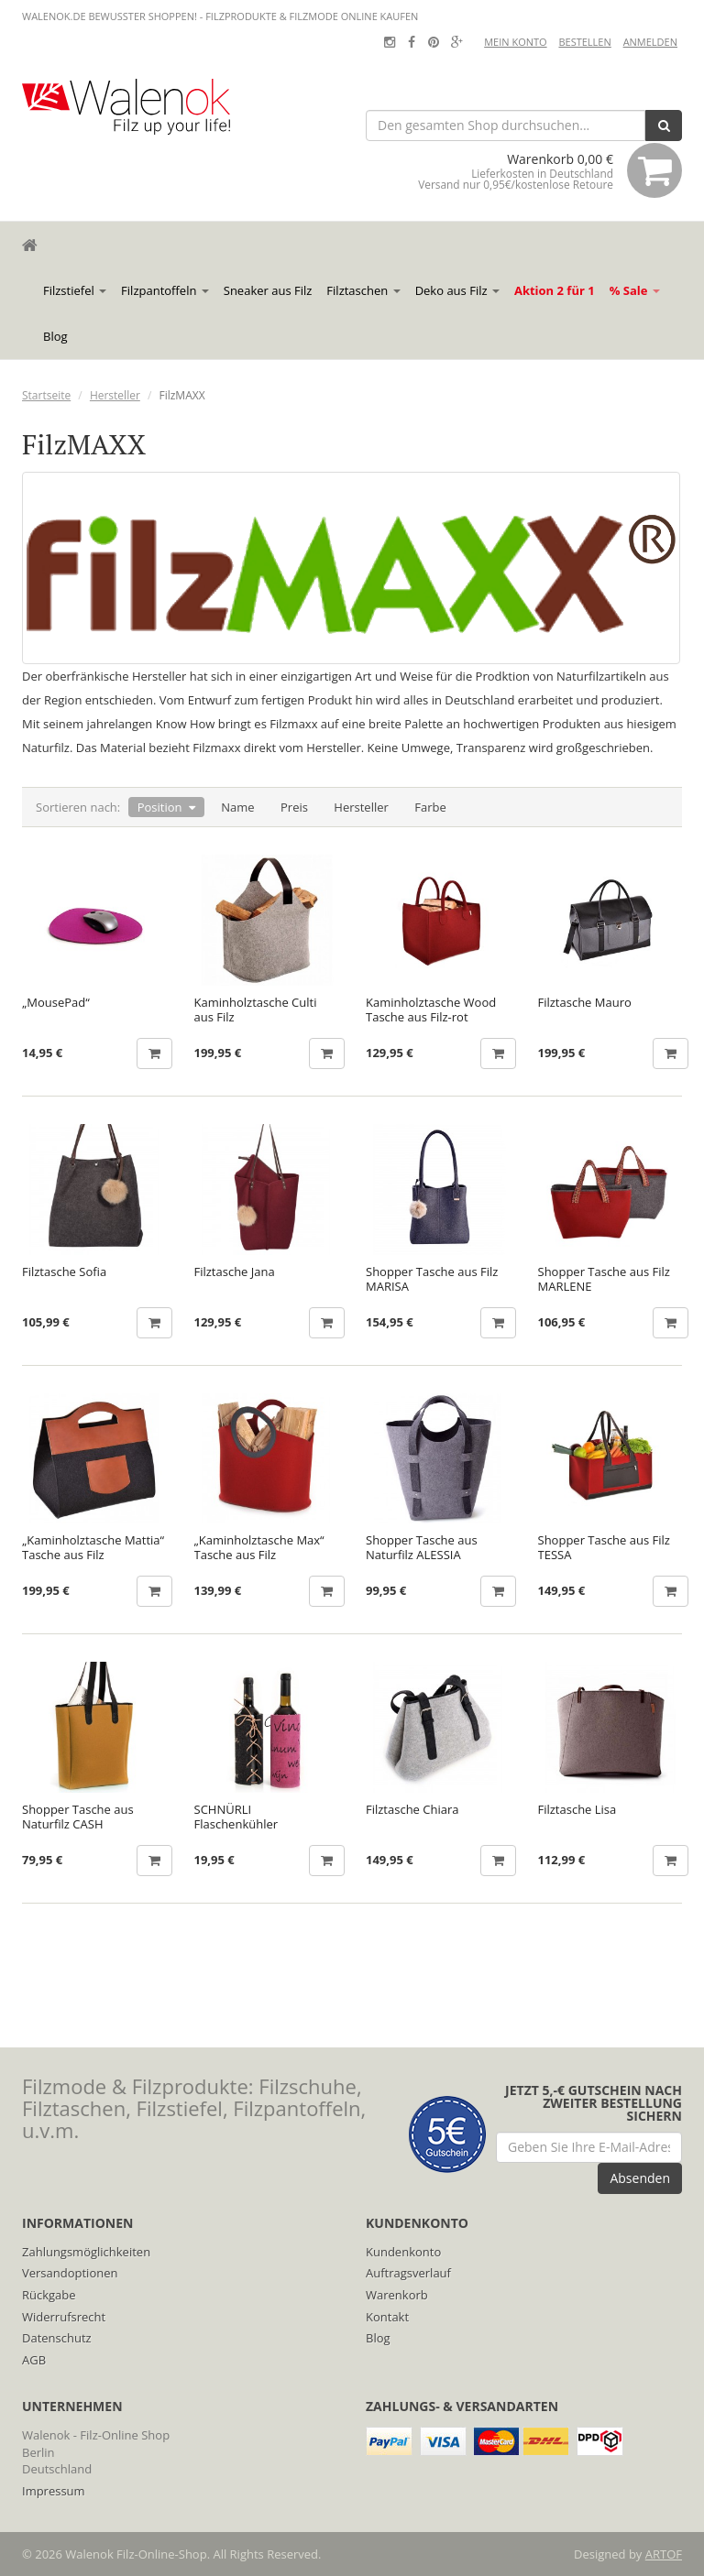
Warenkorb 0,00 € (550, 170)
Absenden (640, 2178)
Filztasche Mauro (585, 1002)
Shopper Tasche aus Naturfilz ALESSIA (422, 1547)
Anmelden (650, 42)
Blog (55, 336)
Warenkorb (397, 2295)
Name (237, 807)
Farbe (430, 807)
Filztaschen (363, 290)
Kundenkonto (403, 2251)
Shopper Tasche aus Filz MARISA (432, 1278)
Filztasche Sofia (64, 1272)
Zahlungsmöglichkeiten (86, 2251)
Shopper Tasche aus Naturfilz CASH (78, 1816)
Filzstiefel (74, 290)
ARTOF (663, 2554)
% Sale (635, 290)
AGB (34, 2360)
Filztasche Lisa (577, 1809)
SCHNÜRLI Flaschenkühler (236, 1816)
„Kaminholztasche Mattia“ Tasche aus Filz (93, 1547)
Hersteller (115, 395)
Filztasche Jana (234, 1272)
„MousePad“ (56, 1002)
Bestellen (584, 42)
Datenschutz (57, 2338)
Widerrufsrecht (63, 2317)
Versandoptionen (69, 2273)
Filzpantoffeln (165, 290)
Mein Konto (515, 42)
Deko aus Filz (457, 290)
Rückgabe (49, 2295)
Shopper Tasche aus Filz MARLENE (604, 1278)
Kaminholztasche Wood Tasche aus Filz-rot (431, 1009)
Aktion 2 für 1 (554, 290)
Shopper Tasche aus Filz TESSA (604, 1547)
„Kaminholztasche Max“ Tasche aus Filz (259, 1547)
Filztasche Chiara (412, 1809)
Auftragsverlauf (408, 2273)
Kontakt (387, 2317)
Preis (294, 807)
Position (160, 807)
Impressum (53, 2491)
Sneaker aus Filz (268, 290)
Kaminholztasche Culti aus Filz (255, 1009)
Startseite (46, 395)
